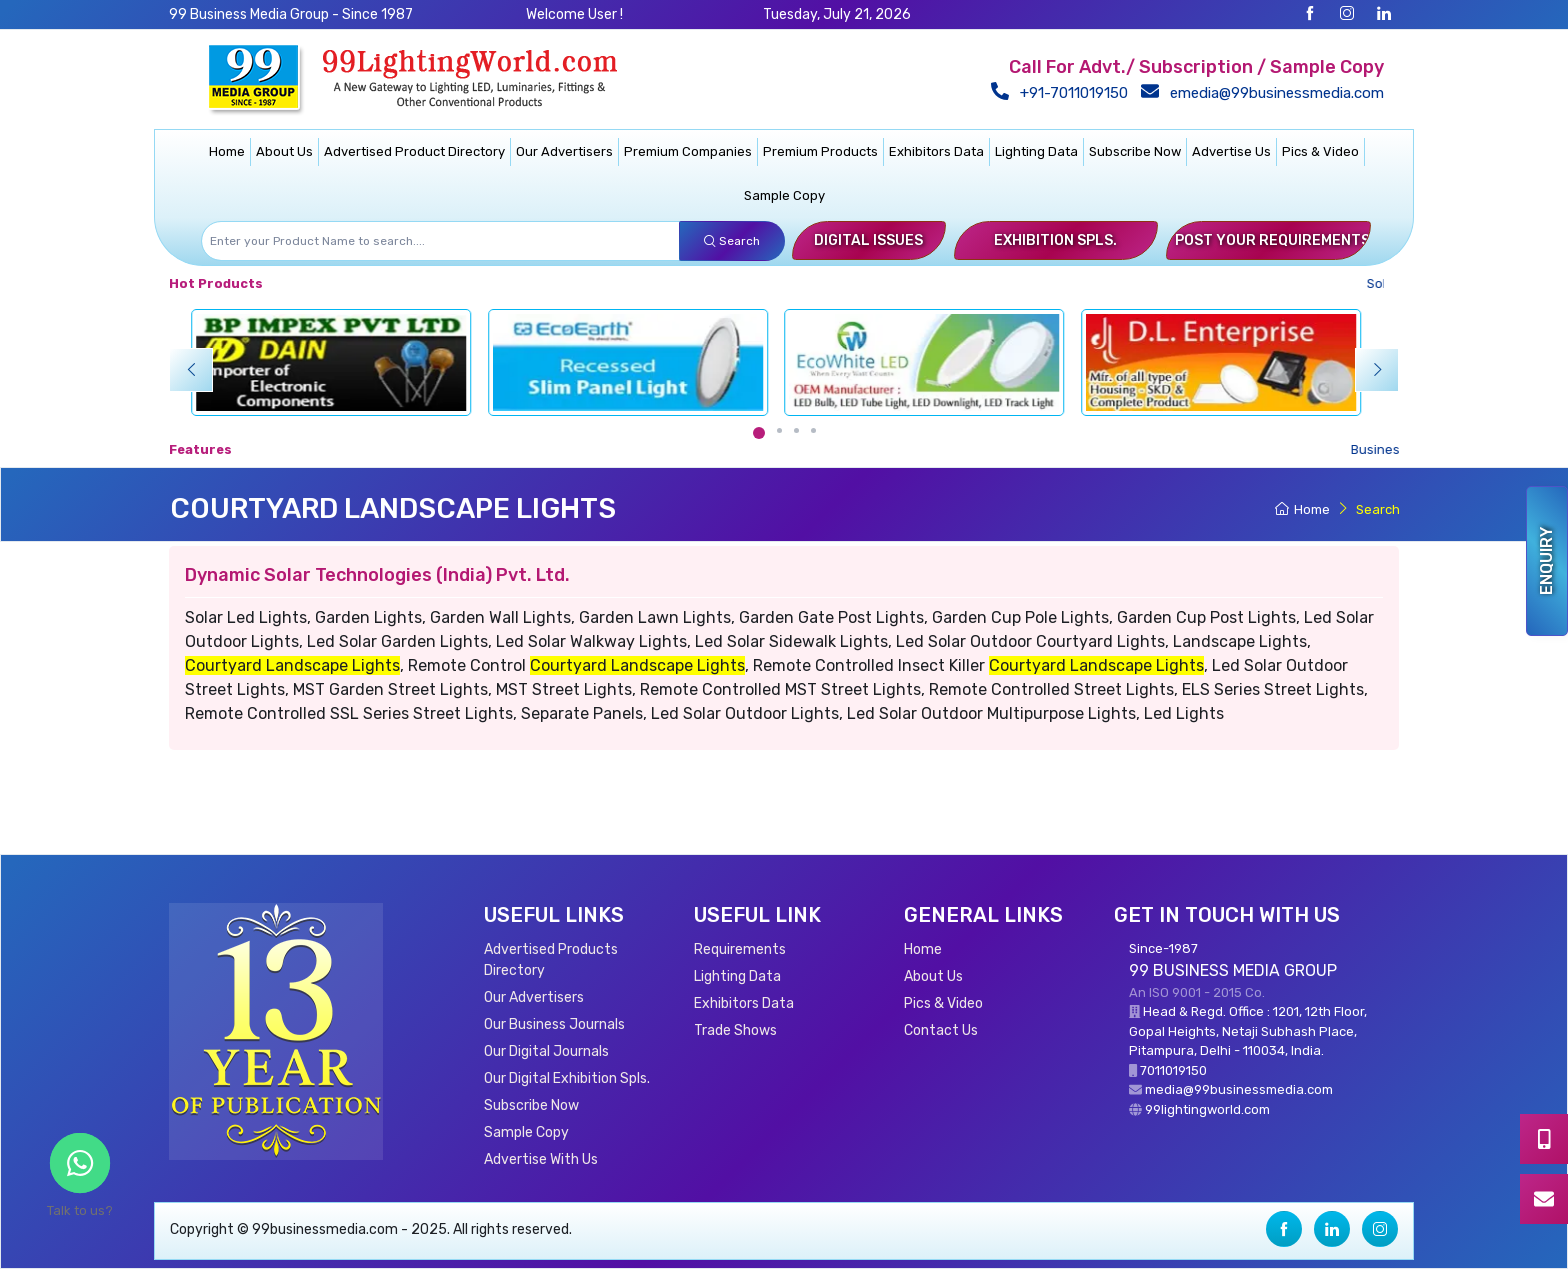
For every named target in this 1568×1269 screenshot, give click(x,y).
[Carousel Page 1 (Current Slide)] (759, 433)
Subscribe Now (1135, 151)
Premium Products (820, 151)
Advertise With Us (541, 1159)
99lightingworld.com (1207, 1109)
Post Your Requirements (1272, 240)
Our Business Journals (554, 1024)
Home (227, 151)
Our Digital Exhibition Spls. (567, 1078)
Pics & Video (1320, 151)
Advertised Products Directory (551, 960)
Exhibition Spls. (1055, 240)
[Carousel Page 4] (813, 430)
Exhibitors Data (936, 151)
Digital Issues (868, 240)
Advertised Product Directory (414, 151)
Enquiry (1546, 561)
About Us (284, 151)
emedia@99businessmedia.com (1266, 93)
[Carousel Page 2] (779, 430)
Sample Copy (784, 195)
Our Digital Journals (546, 1051)
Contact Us (941, 1030)
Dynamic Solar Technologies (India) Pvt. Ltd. (377, 575)
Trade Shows (735, 1030)
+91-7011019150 (1063, 93)
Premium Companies (688, 151)
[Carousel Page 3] (796, 430)
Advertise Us (1231, 151)
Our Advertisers (564, 151)
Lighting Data (1036, 151)
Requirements (740, 949)
